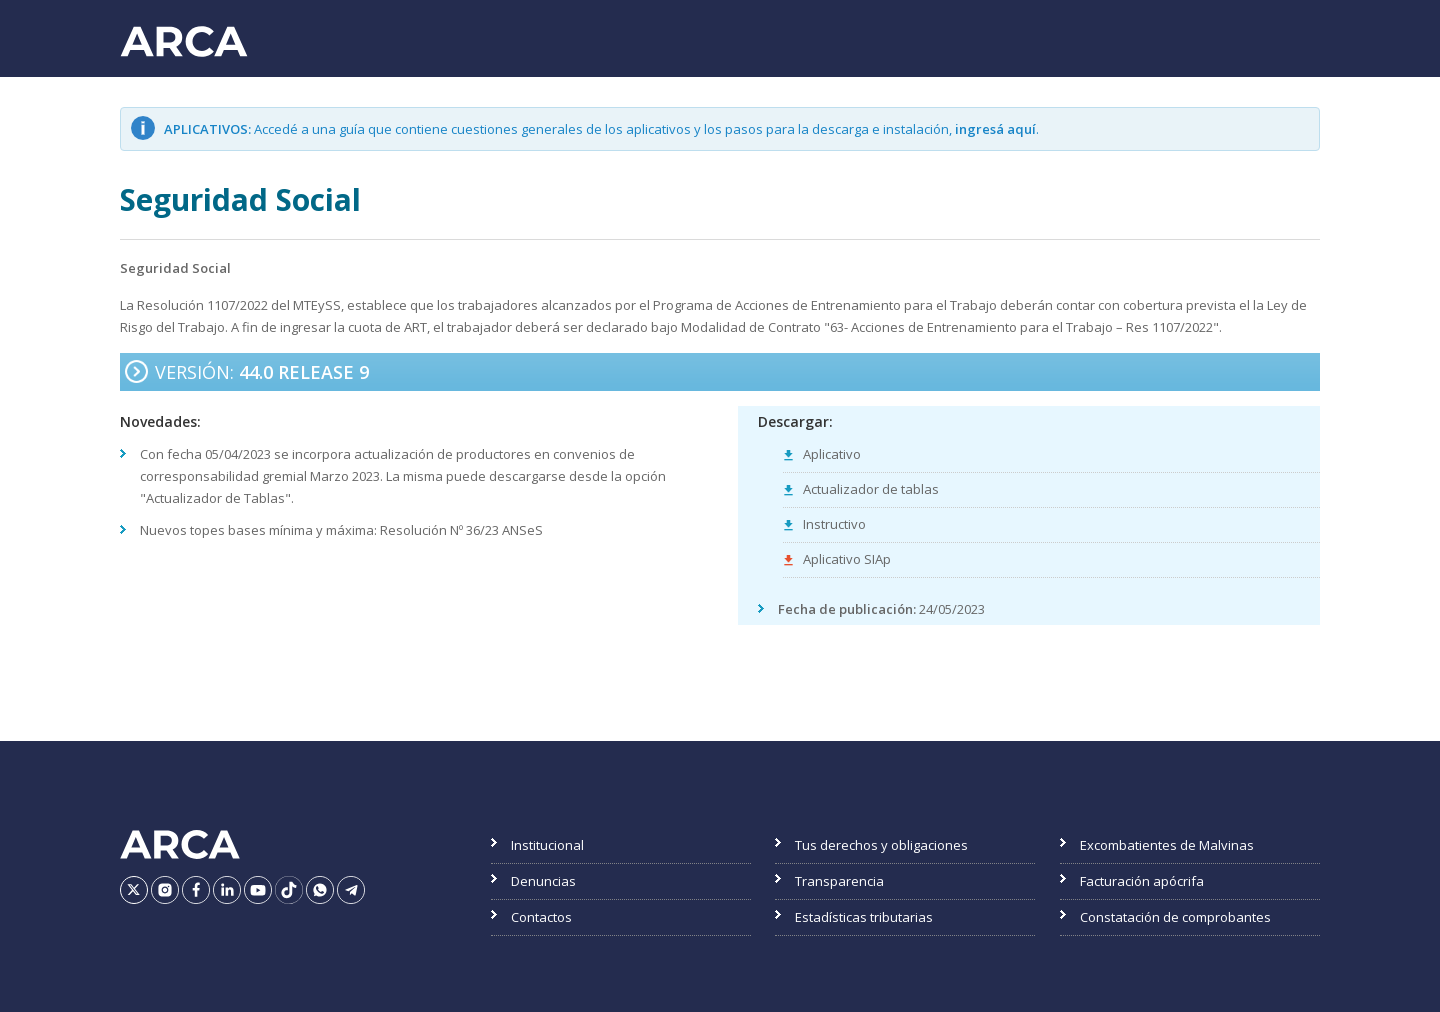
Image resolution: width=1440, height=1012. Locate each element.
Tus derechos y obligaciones (881, 845)
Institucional (547, 845)
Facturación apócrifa (1142, 881)
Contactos (541, 917)
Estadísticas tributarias (864, 917)
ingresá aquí (995, 129)
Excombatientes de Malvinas (1167, 845)
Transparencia (839, 881)
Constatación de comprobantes (1175, 917)
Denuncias (543, 881)
